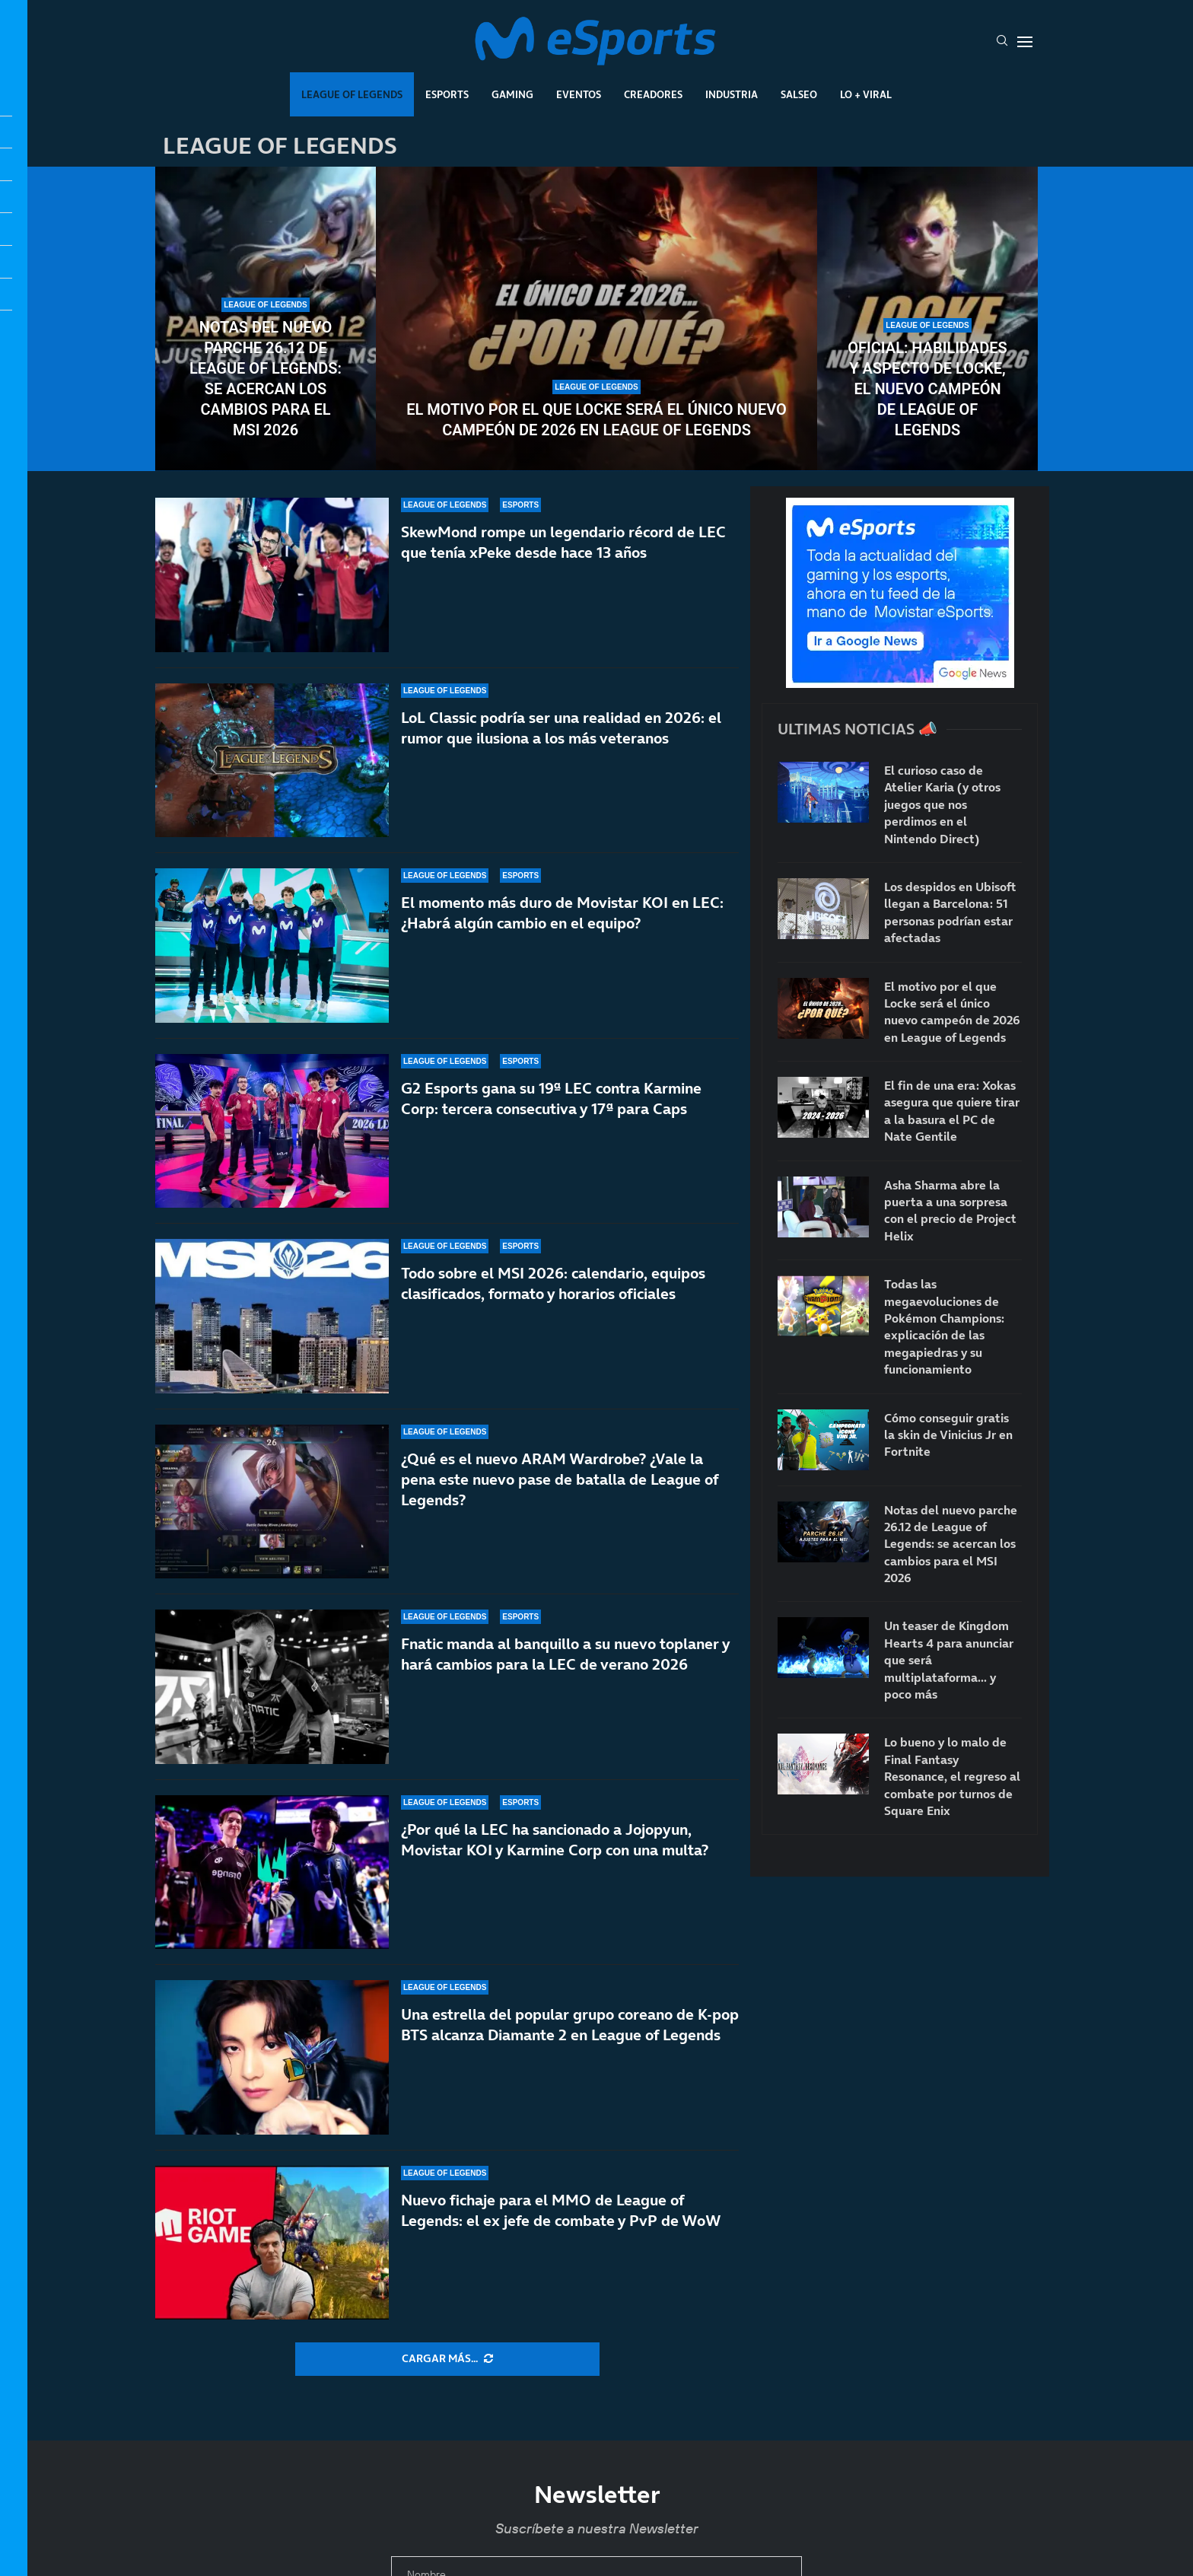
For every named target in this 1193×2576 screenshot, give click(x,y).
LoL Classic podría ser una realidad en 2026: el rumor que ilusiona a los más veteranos (561, 728)
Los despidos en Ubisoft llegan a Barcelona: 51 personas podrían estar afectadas (950, 912)
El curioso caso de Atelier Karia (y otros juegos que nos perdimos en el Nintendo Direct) (942, 804)
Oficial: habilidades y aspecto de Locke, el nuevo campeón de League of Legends (927, 389)
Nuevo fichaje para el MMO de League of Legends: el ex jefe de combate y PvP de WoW (561, 2210)
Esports (447, 94)
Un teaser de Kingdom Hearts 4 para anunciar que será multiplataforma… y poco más (948, 1659)
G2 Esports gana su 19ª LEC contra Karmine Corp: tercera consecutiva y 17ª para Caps (551, 1098)
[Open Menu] (1024, 41)
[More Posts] (447, 2359)
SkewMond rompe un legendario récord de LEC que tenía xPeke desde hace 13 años (563, 542)
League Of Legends (351, 94)
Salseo (799, 94)
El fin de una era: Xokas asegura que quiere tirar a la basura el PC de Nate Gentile (952, 1111)
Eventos (578, 94)
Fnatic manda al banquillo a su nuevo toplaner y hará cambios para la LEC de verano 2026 (565, 1654)
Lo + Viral (866, 94)
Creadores (653, 94)
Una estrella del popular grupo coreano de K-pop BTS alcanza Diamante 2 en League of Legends (570, 2025)
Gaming (512, 94)
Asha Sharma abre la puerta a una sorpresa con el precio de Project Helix (950, 1210)
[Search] (1002, 42)
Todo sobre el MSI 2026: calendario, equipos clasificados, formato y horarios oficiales (553, 1283)
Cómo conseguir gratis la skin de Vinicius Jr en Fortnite (948, 1434)
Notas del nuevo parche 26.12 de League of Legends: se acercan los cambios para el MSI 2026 (265, 378)
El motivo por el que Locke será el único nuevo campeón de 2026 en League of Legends (596, 419)
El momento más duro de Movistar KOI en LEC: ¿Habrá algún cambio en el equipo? (562, 913)
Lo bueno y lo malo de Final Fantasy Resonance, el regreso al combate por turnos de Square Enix (952, 1776)
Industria (731, 94)
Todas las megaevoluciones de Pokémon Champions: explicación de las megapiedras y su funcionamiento (944, 1326)
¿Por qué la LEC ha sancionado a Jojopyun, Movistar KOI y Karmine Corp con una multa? (554, 1840)
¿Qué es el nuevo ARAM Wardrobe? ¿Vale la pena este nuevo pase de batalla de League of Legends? (559, 1487)
